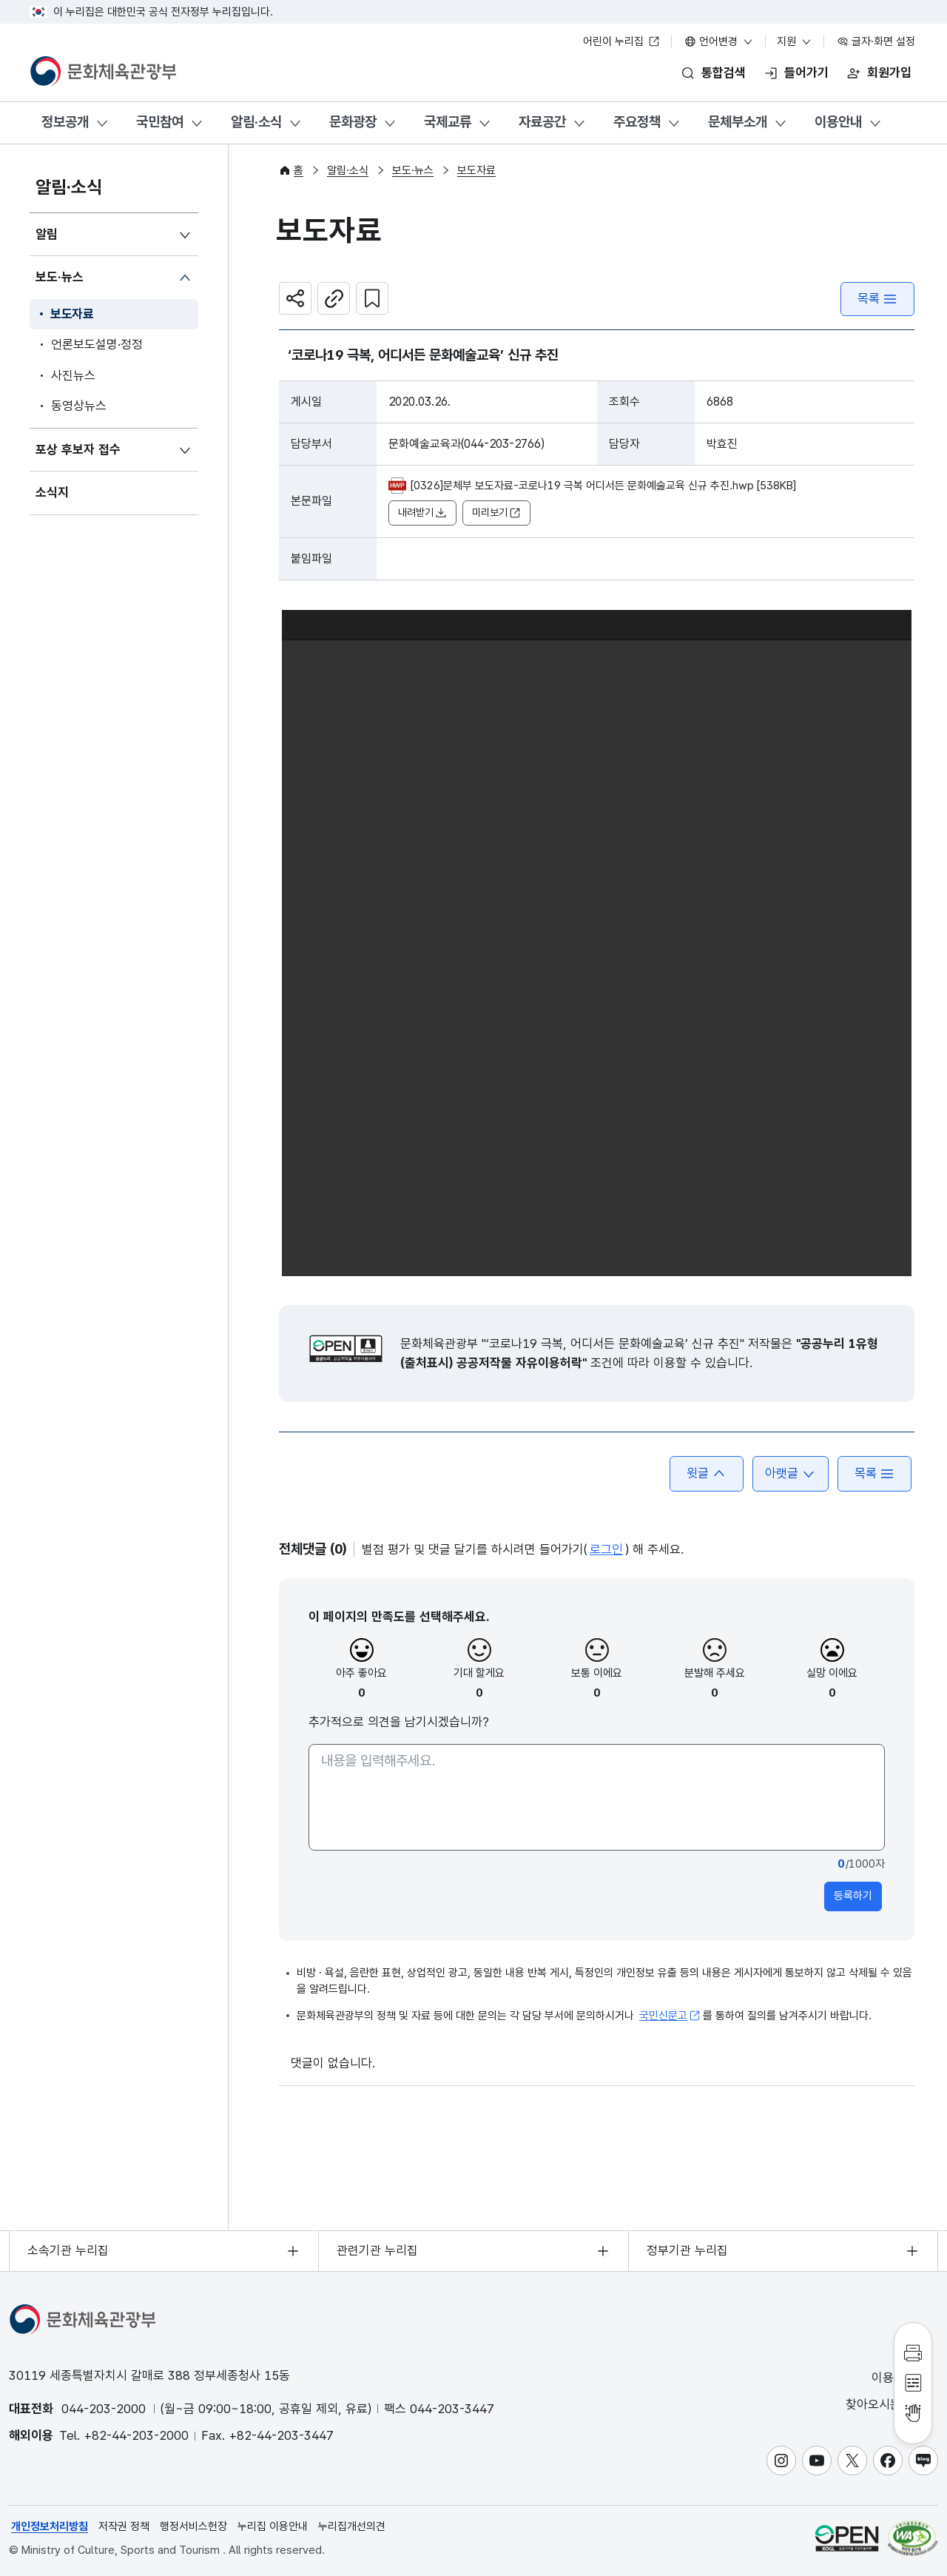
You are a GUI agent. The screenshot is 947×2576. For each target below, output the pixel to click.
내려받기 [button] (422, 512)
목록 (877, 298)
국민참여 (159, 121)
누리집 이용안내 (272, 2526)
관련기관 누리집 (377, 2250)
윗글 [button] (707, 1473)
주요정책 (637, 121)
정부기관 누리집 (687, 2250)
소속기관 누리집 (68, 2250)
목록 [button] (874, 1473)
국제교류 (447, 121)
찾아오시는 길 (891, 2404)
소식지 (52, 492)
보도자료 (72, 313)
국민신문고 (670, 2015)
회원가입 (889, 72)
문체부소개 (737, 121)
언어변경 (719, 41)
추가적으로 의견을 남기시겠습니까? (399, 1721)
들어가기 (806, 72)
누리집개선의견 (351, 2526)
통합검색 (723, 72)
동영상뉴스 (79, 405)
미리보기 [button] (496, 512)
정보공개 (65, 121)
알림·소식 (256, 121)
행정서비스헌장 (193, 2526)
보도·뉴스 (60, 276)
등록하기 (853, 1895)
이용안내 (838, 121)
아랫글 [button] (790, 1473)
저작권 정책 (123, 2526)
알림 (47, 234)
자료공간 (542, 121)
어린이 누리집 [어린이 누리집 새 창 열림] (621, 41)
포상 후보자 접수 (78, 449)
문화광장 (353, 121)
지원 (794, 41)
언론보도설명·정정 (97, 344)
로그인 (606, 1549)
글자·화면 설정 (876, 41)
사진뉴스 (73, 375)
